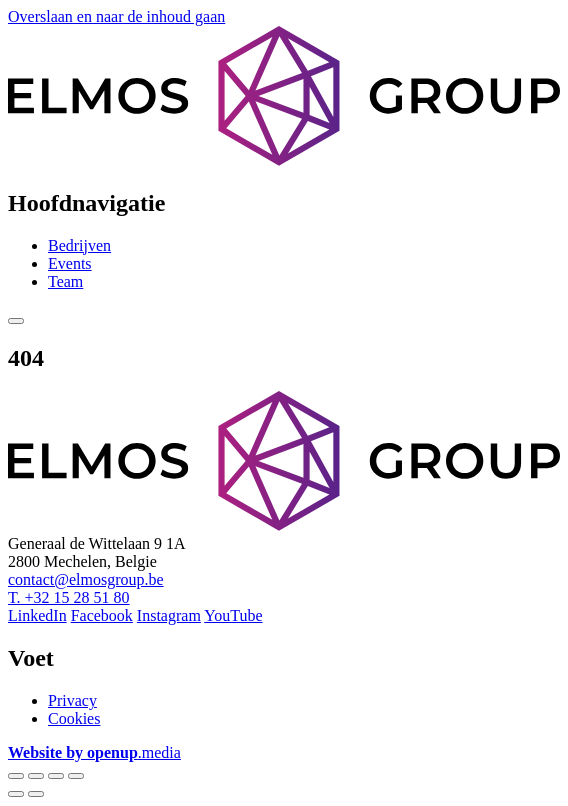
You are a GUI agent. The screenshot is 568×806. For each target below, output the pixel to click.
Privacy (72, 700)
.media (94, 752)
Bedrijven (79, 245)
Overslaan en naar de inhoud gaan (116, 16)
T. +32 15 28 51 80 (69, 597)
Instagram (169, 615)
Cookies (74, 718)
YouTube (233, 615)
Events (70, 263)
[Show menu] (16, 321)
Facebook (102, 615)
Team (65, 281)
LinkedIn (37, 615)
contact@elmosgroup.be (86, 579)
